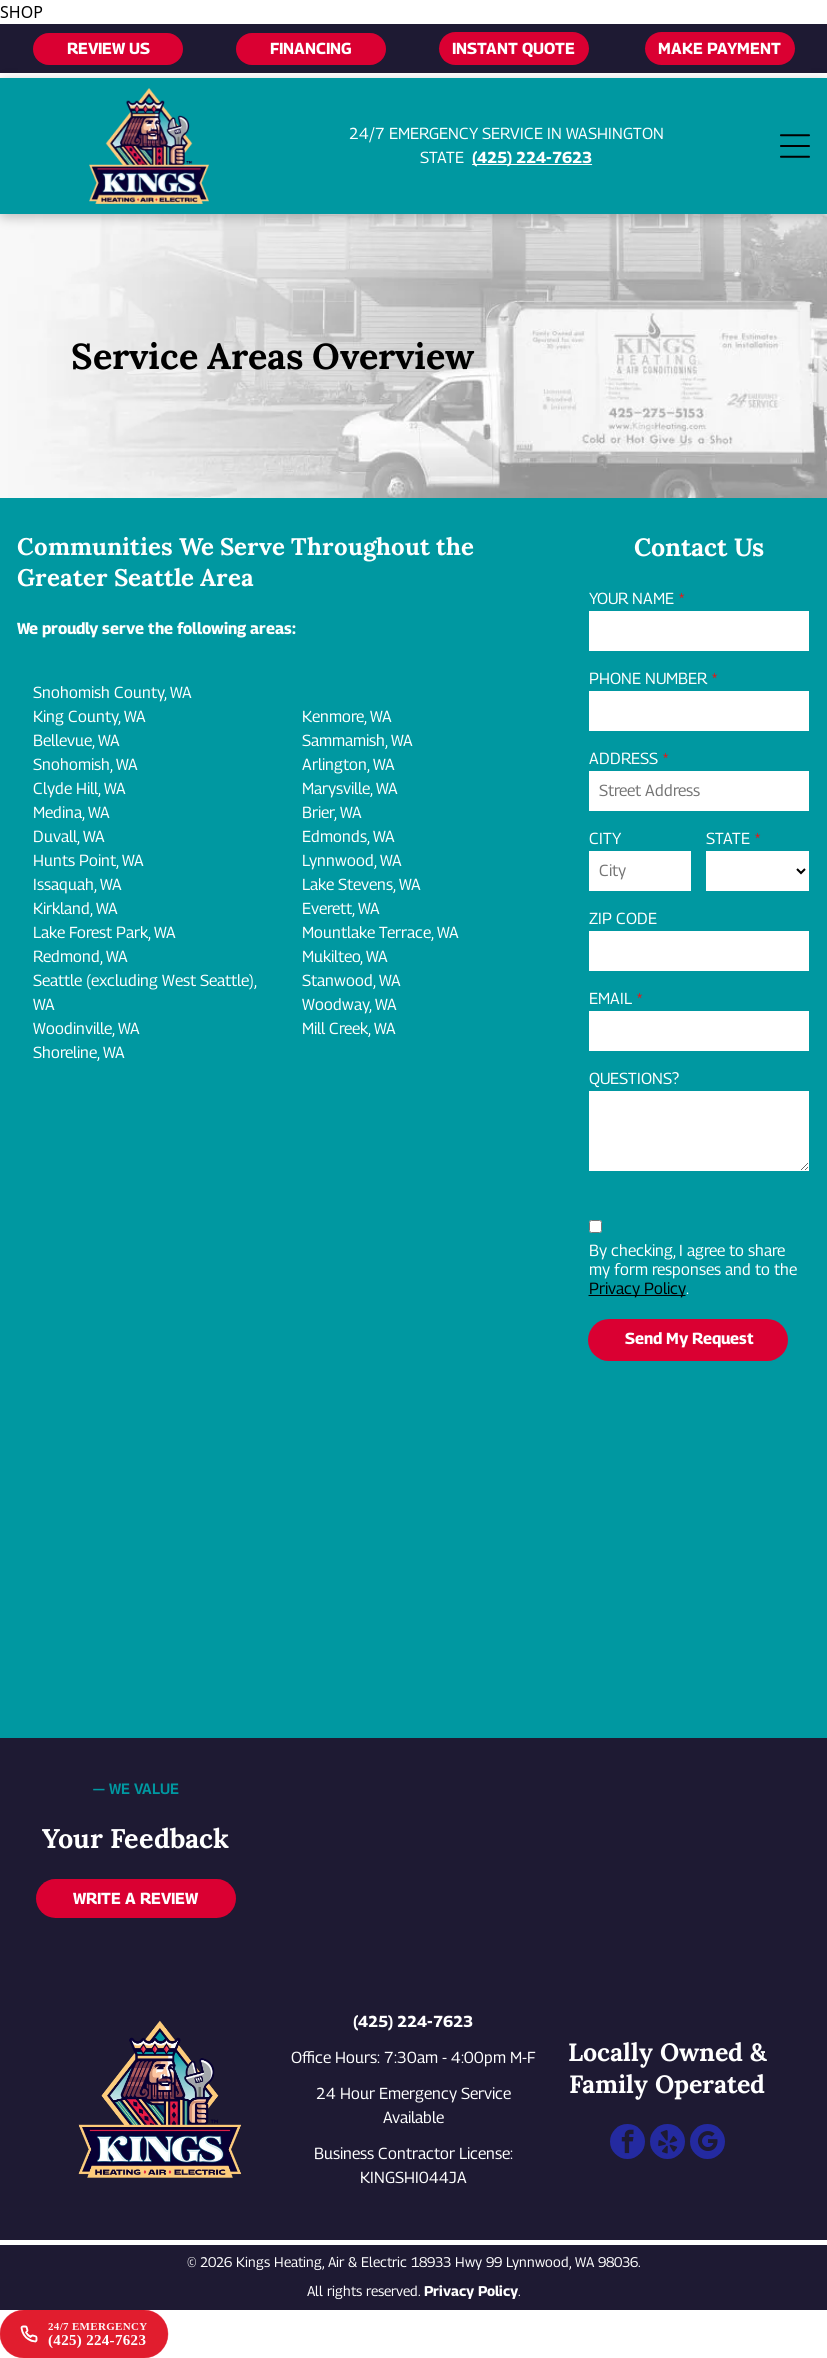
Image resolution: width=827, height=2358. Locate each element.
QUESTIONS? (634, 1078)
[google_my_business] (707, 2144)
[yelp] (667, 2144)
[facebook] (627, 2144)
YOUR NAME (631, 598)
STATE (728, 838)
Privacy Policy (637, 1288)
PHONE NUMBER (648, 678)
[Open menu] (795, 146)
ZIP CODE (623, 918)
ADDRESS (623, 758)
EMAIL (610, 998)
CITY (605, 838)
